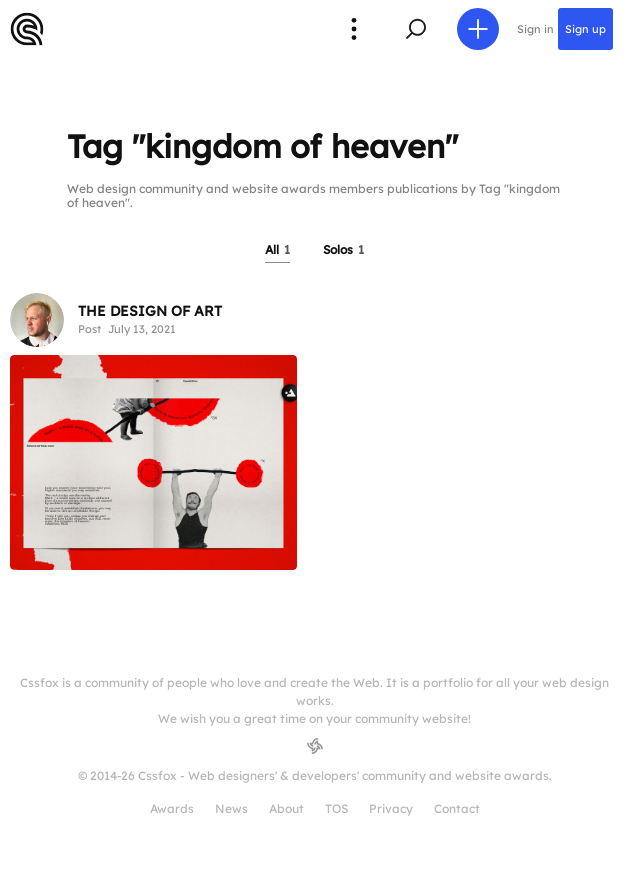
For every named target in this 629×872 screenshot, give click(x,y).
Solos (343, 249)
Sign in (535, 29)
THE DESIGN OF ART (150, 311)
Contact (457, 808)
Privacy (391, 808)
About (286, 808)
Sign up (585, 29)
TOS (336, 808)
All (277, 249)
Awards (172, 808)
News (231, 808)
